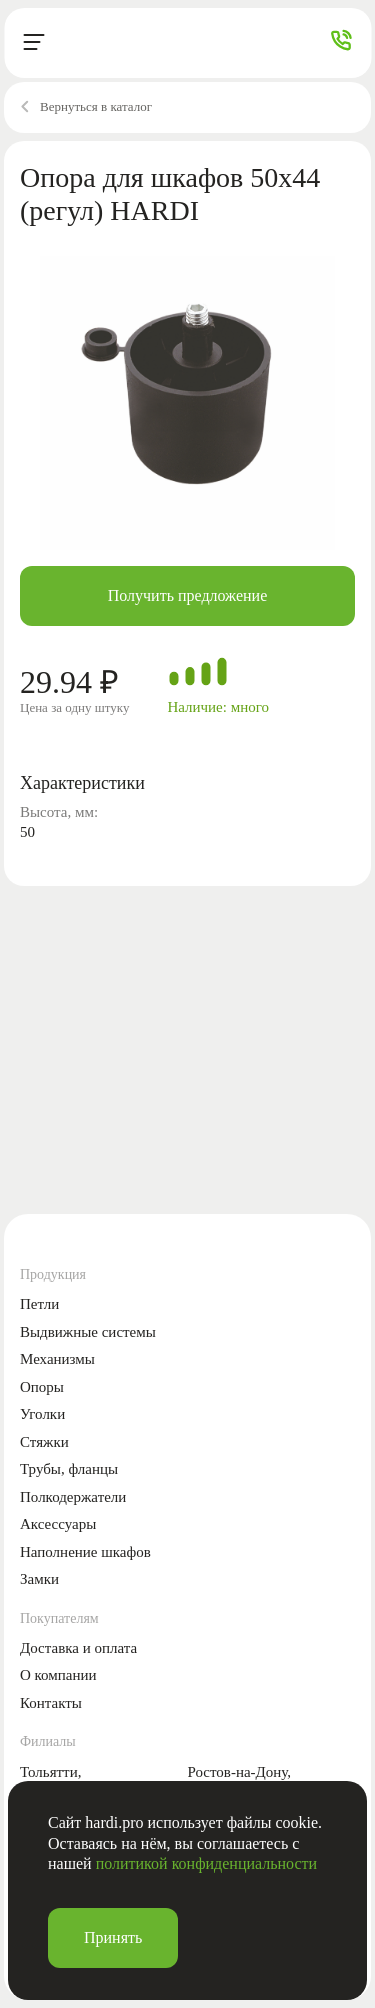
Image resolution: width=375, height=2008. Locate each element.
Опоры (42, 1387)
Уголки (42, 1414)
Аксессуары (58, 1524)
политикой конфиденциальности (207, 1863)
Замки (39, 1579)
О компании (58, 1675)
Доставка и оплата (78, 1648)
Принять (113, 1937)
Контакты (51, 1703)
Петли (39, 1304)
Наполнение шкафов (85, 1552)
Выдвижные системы (88, 1332)
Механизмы (57, 1359)
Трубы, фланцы (69, 1469)
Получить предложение (188, 595)
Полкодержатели (73, 1497)
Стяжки (44, 1442)
